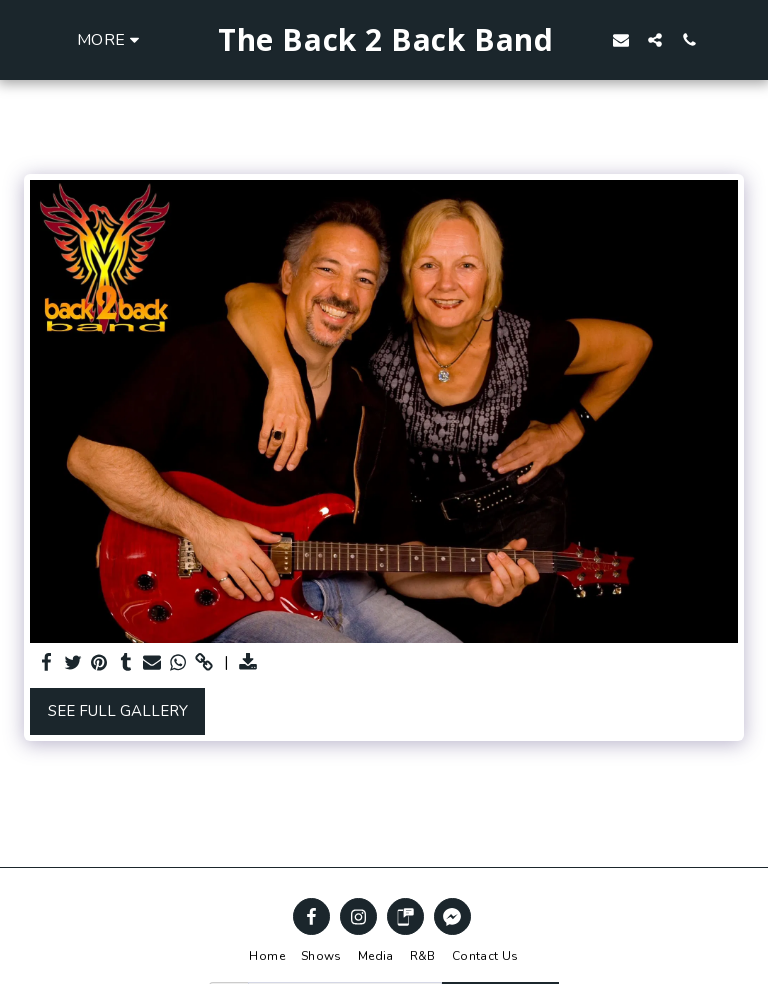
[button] (654, 39)
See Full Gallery (118, 711)
